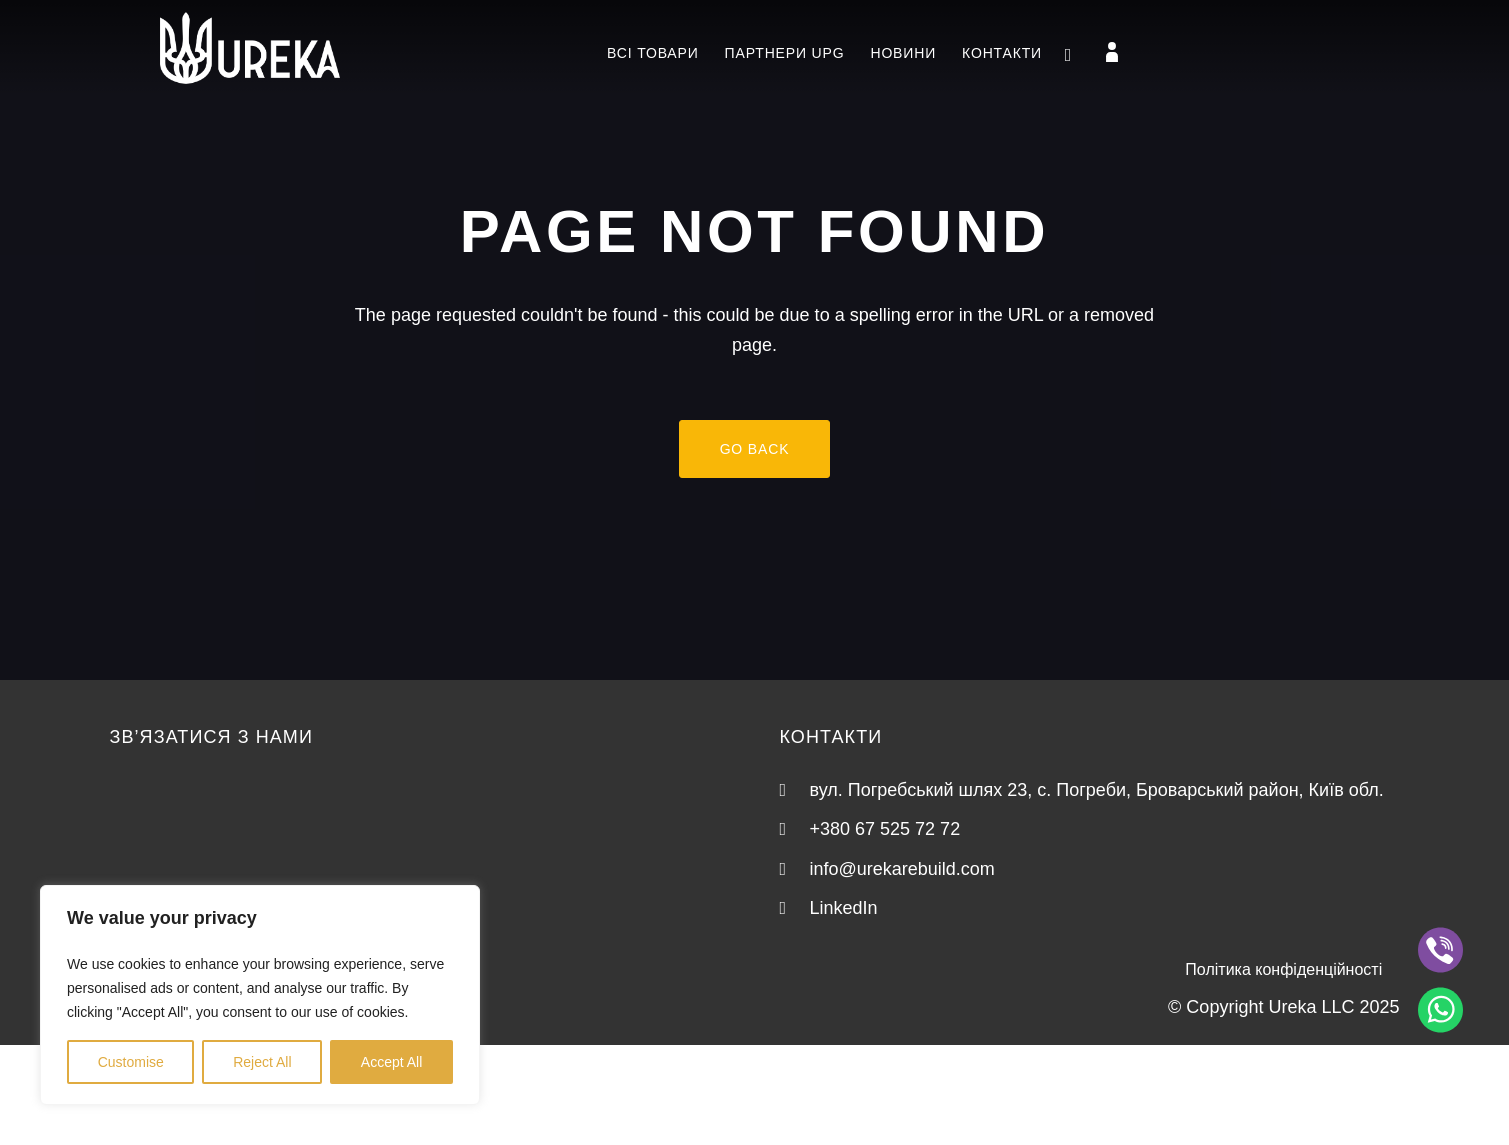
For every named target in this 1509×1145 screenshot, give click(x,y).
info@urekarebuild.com (902, 869)
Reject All (262, 1062)
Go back (755, 449)
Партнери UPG (785, 53)
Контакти (1002, 53)
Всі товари (653, 53)
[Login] (1112, 52)
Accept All (391, 1062)
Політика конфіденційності (1283, 969)
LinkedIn (844, 908)
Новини (903, 53)
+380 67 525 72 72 (885, 829)
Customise (131, 1062)
